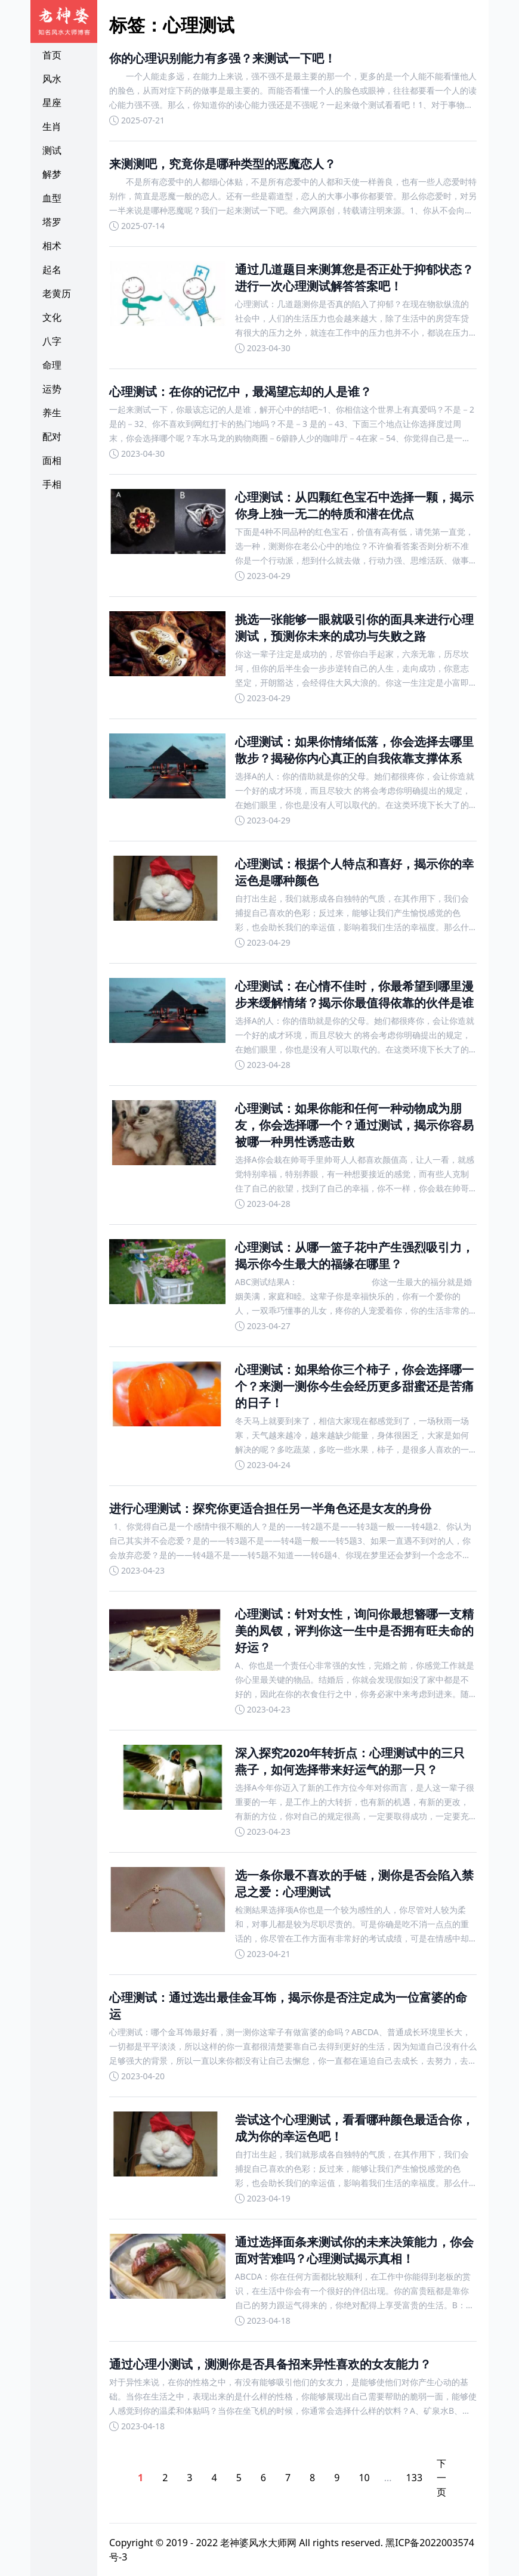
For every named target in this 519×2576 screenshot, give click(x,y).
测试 (51, 150)
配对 (51, 436)
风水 (51, 78)
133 (414, 2477)
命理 (51, 364)
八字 (51, 341)
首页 (51, 54)
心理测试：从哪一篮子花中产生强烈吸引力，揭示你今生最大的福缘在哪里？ (354, 1255)
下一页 (441, 2477)
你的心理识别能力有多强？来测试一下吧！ (222, 58)
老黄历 (56, 293)
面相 (51, 460)
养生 (51, 412)
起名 (51, 269)
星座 (51, 102)
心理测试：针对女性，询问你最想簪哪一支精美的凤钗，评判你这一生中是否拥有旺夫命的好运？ (354, 1630)
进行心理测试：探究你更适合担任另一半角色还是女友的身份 (270, 1508)
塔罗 (51, 221)
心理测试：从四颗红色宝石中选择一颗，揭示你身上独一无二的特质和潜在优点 (354, 505)
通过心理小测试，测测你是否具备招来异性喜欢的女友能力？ (270, 2364)
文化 (51, 317)
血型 (51, 198)
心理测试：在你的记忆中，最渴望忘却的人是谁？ (240, 391)
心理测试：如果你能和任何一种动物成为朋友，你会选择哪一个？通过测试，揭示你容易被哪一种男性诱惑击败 (354, 1125)
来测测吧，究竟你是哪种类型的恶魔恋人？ (222, 164)
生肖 (51, 126)
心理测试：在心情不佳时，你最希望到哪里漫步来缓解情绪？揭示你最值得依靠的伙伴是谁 (354, 994)
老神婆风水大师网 (258, 2542)
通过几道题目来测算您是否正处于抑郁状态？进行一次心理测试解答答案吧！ (354, 277)
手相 (51, 484)
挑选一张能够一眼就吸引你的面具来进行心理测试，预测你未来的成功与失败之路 (354, 627)
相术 (51, 245)
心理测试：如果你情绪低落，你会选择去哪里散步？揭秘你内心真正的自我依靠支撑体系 (354, 749)
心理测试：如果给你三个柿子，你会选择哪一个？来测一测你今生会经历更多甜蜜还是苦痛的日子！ (354, 1386)
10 (364, 2477)
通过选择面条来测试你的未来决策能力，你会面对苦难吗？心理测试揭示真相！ (354, 2250)
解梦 (51, 174)
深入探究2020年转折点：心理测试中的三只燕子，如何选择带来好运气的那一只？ (350, 1761)
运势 (51, 388)
